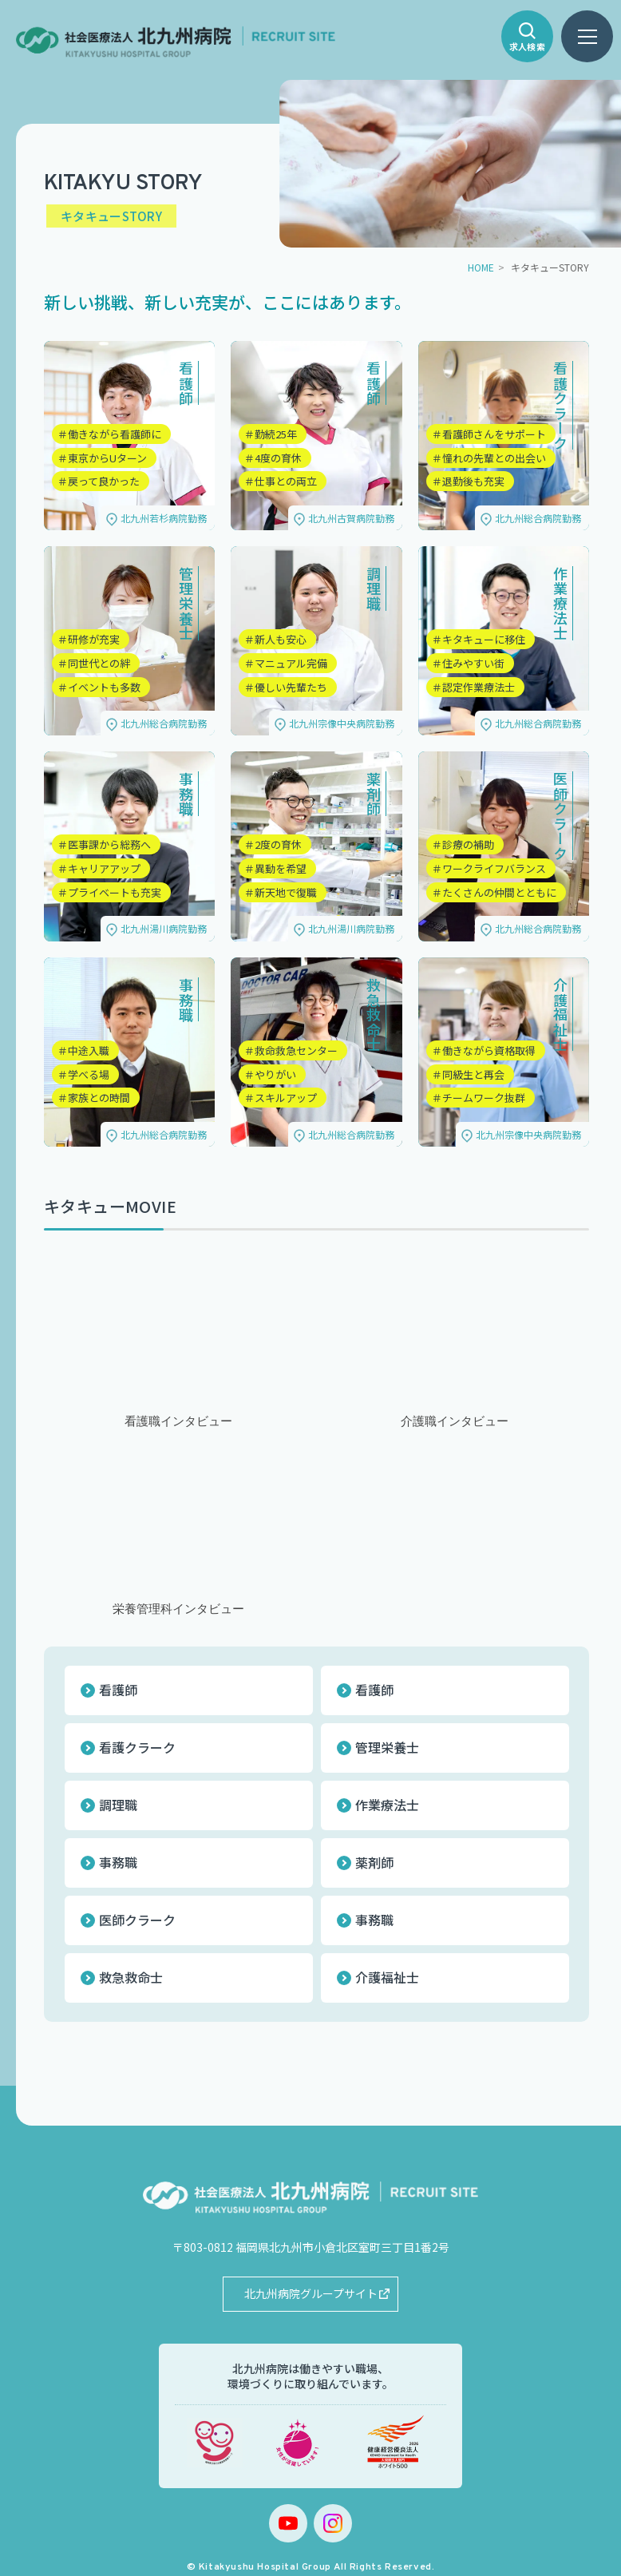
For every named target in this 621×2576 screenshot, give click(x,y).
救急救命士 (131, 1977)
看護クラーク (137, 1747)
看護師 (118, 1689)
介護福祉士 (387, 1977)
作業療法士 (387, 1804)
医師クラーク (137, 1919)
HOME (481, 267)
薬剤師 (374, 1862)
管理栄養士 (387, 1747)
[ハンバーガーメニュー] (587, 36)
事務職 (118, 1862)
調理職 (118, 1804)
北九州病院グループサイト (311, 2293)
